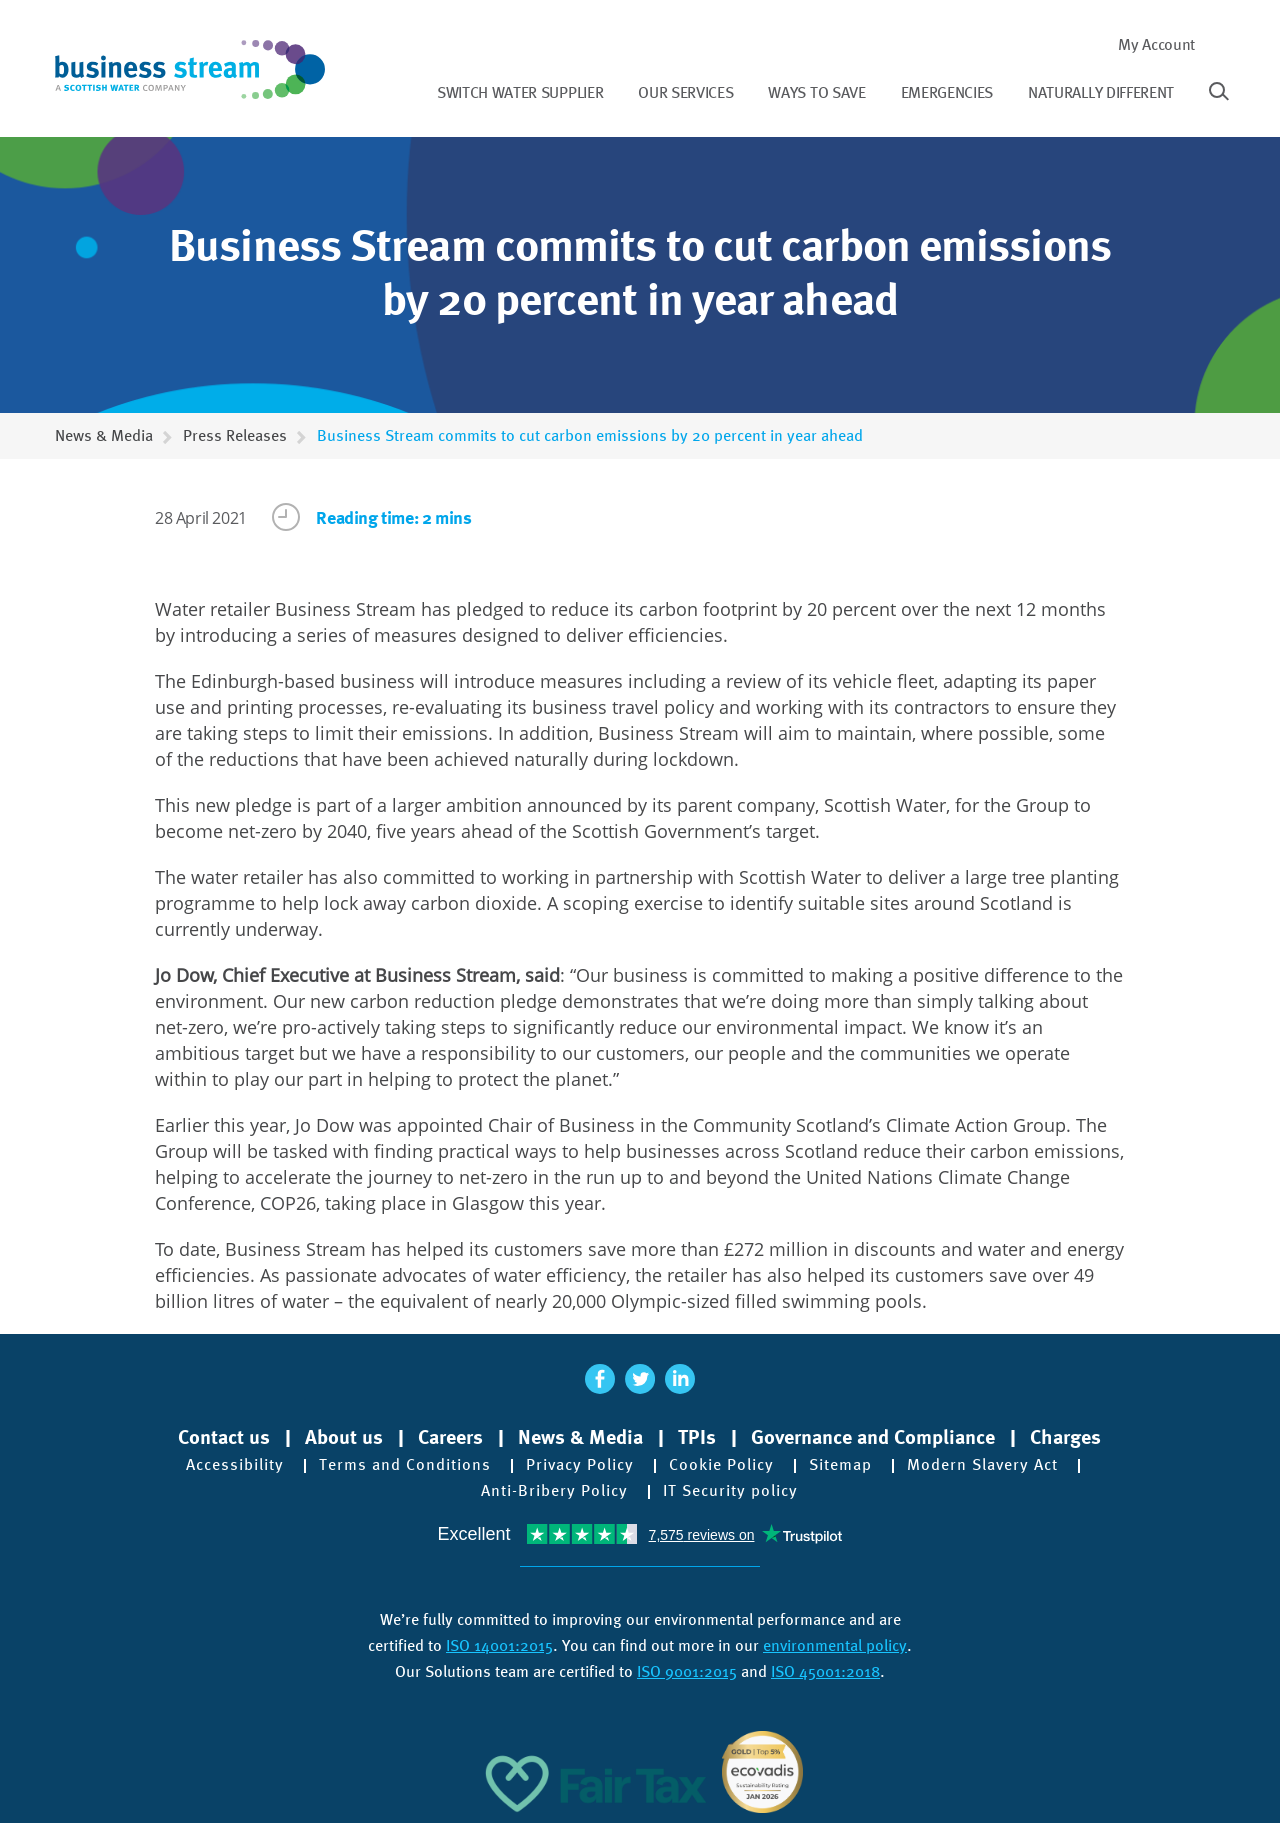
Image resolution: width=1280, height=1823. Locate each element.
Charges (1065, 1437)
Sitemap (840, 1465)
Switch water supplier (520, 92)
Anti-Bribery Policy (554, 1491)
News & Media (104, 435)
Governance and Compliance (873, 1437)
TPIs (697, 1437)
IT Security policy (730, 1491)
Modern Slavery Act (982, 1465)
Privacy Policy (580, 1465)
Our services (685, 92)
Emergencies (947, 92)
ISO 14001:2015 (499, 1645)
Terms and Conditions (405, 1465)
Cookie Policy (721, 1465)
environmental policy (835, 1645)
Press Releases (235, 435)
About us (344, 1437)
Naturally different (1101, 92)
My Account (1156, 44)
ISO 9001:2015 (687, 1671)
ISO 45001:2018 (825, 1671)
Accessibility (235, 1465)
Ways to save (816, 92)
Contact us (224, 1437)
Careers (450, 1437)
